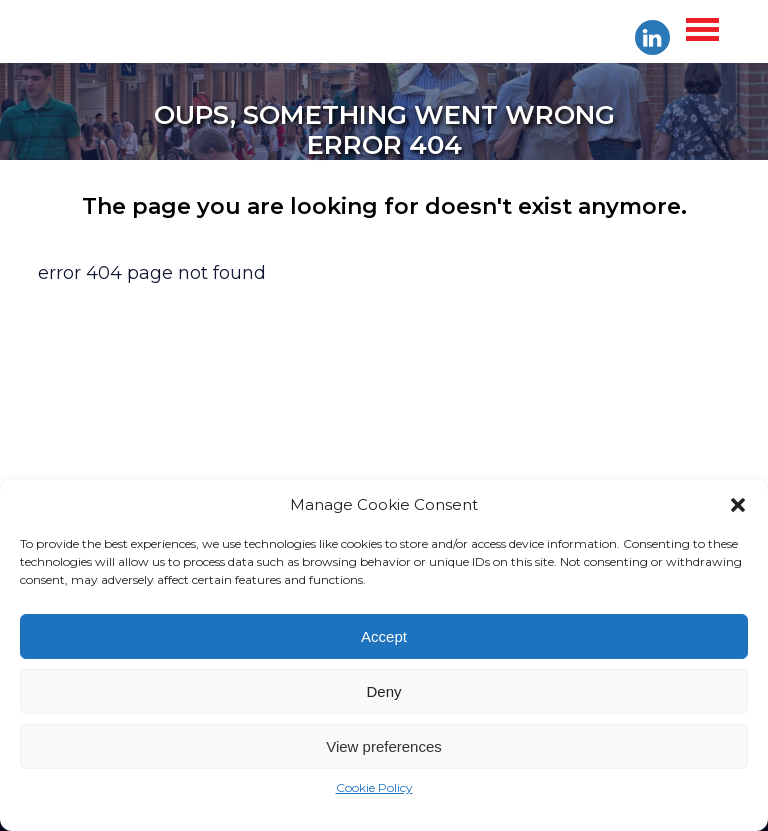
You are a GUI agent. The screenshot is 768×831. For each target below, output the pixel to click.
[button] (738, 505)
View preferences (384, 746)
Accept (384, 636)
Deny (383, 691)
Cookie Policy (374, 787)
